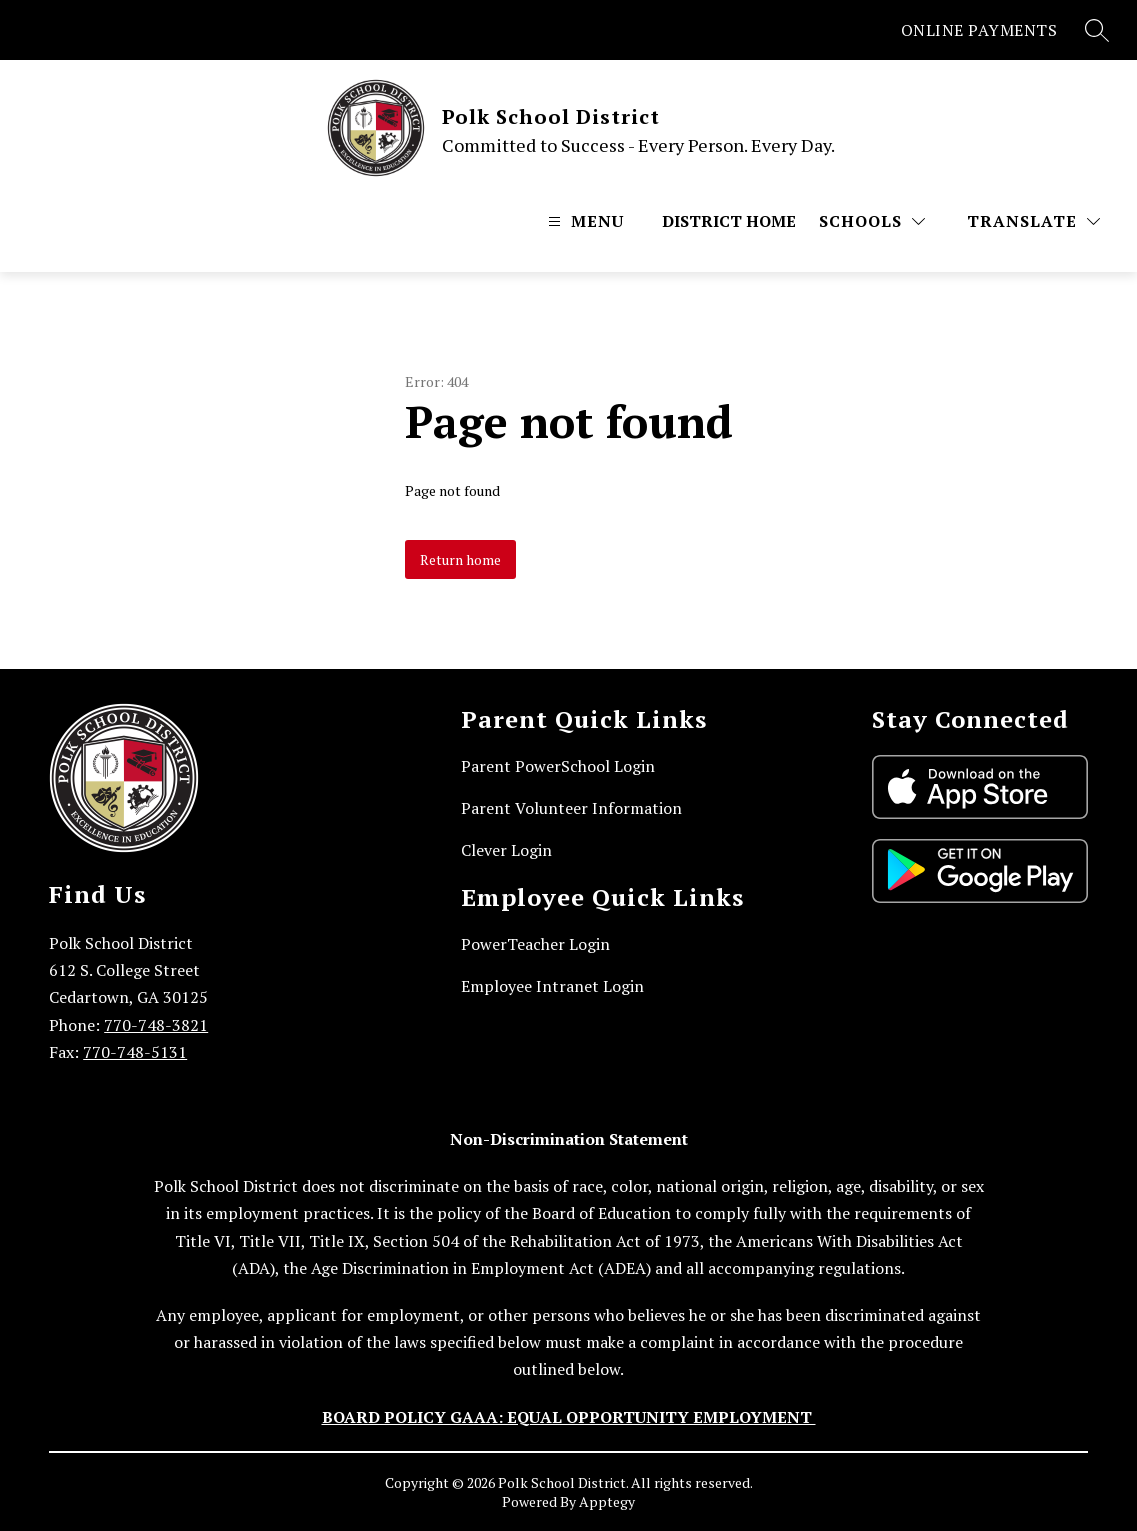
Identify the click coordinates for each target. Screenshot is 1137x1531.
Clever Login (506, 850)
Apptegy (607, 1501)
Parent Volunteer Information (571, 808)
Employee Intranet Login (552, 986)
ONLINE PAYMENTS (979, 30)
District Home (729, 221)
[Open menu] (583, 221)
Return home (460, 559)
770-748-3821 (156, 1025)
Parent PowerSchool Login (558, 766)
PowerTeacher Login (535, 944)
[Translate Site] (1033, 221)
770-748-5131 (135, 1052)
